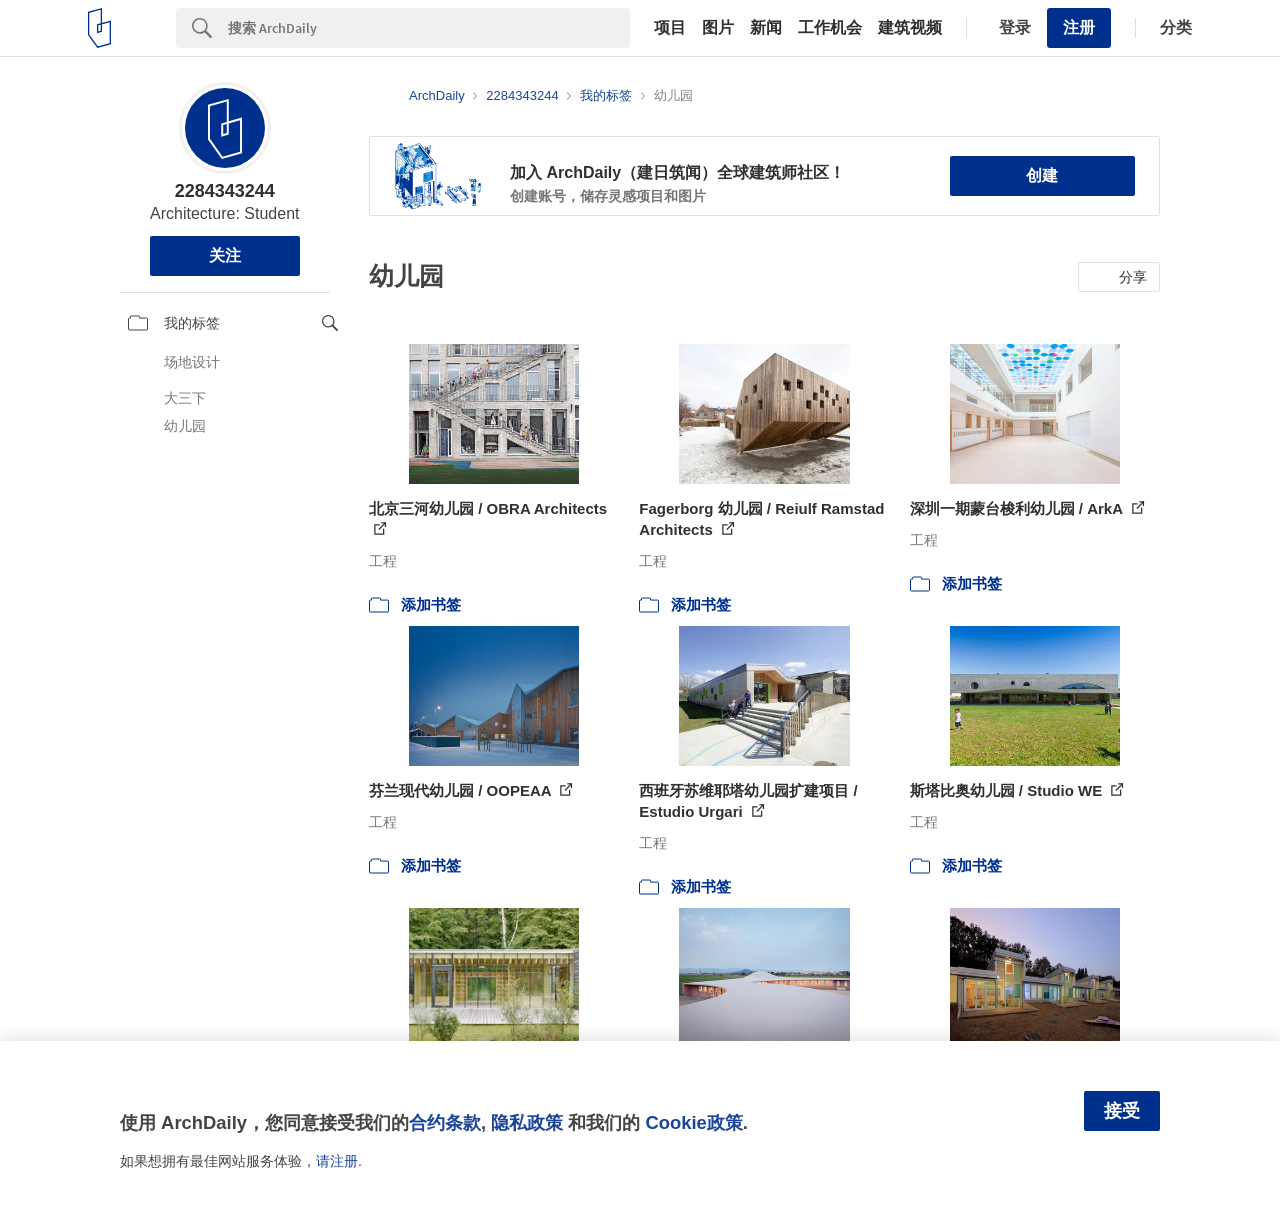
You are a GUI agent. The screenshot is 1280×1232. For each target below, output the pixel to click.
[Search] (429, 28)
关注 (225, 255)
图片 (718, 28)
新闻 (766, 28)
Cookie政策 (693, 1122)
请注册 (337, 1161)
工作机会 (830, 28)
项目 (670, 28)
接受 (1122, 1111)
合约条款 (445, 1122)
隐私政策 (527, 1122)
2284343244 (225, 191)
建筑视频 (910, 28)
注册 (1079, 27)
